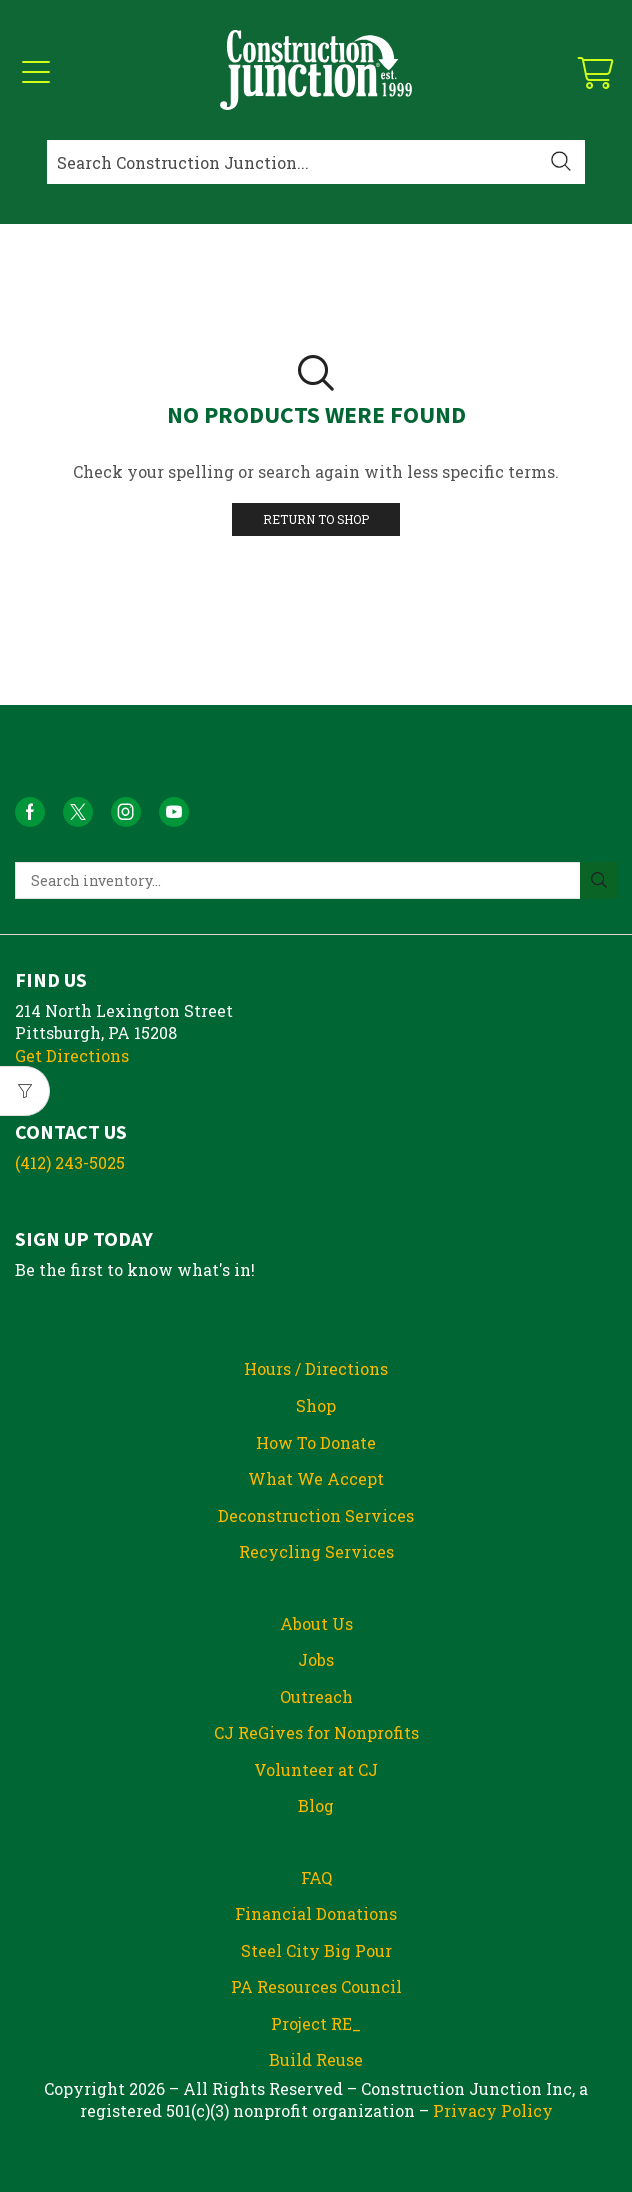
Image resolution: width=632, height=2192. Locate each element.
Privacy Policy (493, 2110)
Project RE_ (316, 2023)
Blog (316, 1805)
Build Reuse (316, 2059)
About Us (316, 1623)
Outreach (316, 1696)
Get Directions (72, 1055)
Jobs (316, 1659)
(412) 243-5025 (70, 1162)
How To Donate (316, 1442)
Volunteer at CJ (316, 1769)
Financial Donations (316, 1913)
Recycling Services (316, 1551)
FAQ (316, 1877)
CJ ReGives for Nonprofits (316, 1732)
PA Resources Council (316, 1986)
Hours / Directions (316, 1368)
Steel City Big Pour (316, 1950)
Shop (316, 1405)
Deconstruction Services (316, 1515)
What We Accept (316, 1478)
